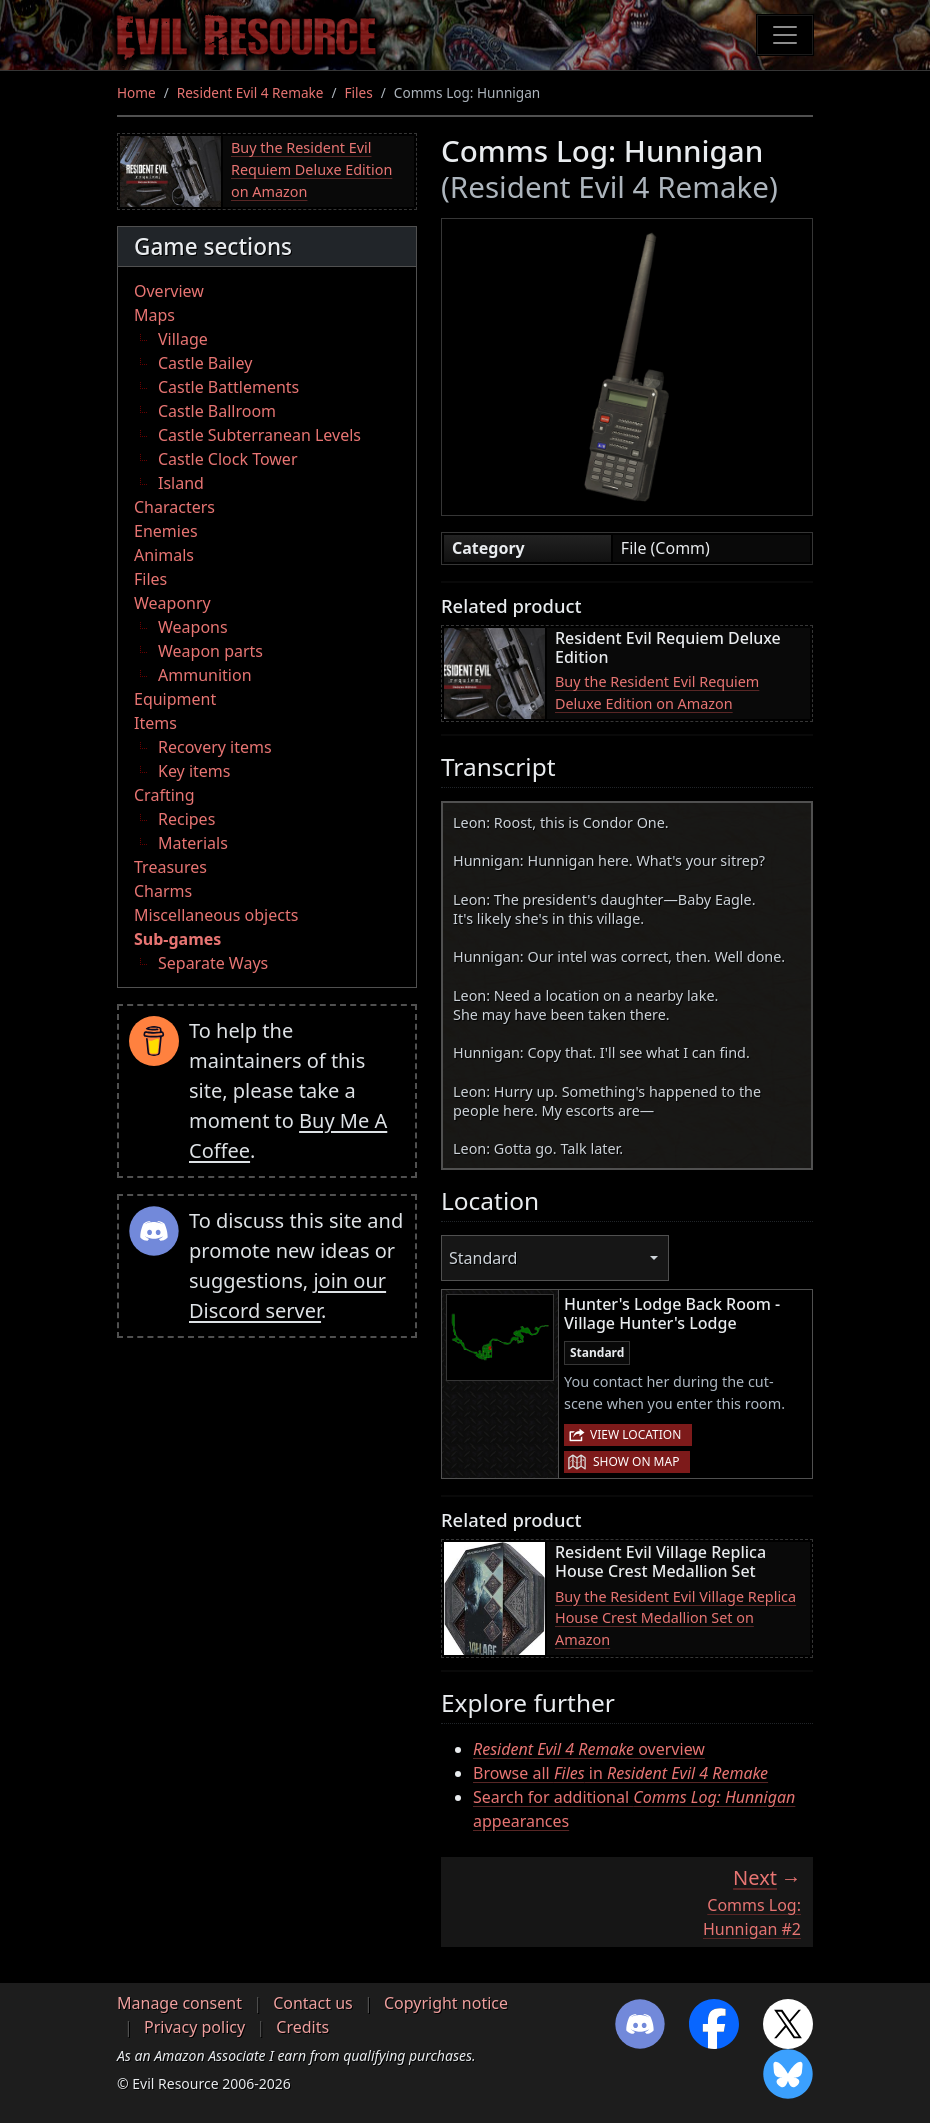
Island (181, 483)
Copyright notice (446, 2003)
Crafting (164, 795)
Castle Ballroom (217, 411)
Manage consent (179, 2003)
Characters (174, 507)
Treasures (170, 867)
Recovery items (215, 747)
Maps (154, 315)
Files (359, 92)
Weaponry (172, 603)
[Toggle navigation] (785, 35)
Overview (169, 291)
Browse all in (620, 1773)
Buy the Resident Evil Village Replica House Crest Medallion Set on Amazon (675, 1618)
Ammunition (205, 675)
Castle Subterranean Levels (259, 435)
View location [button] (635, 1434)
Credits (302, 2027)
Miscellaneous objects (216, 915)
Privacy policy (194, 2027)
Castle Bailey (205, 363)
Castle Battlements (228, 387)
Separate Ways (213, 963)
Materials (193, 843)
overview (589, 1749)
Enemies (166, 531)
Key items (194, 771)
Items (155, 723)
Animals (164, 555)
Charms (163, 891)
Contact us (313, 2003)
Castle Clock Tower (228, 459)
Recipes (186, 819)
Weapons (193, 627)
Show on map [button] (636, 1461)
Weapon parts (210, 651)
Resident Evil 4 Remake (250, 92)
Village (183, 339)
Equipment (175, 699)
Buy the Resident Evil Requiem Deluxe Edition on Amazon (311, 169)
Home (136, 92)
